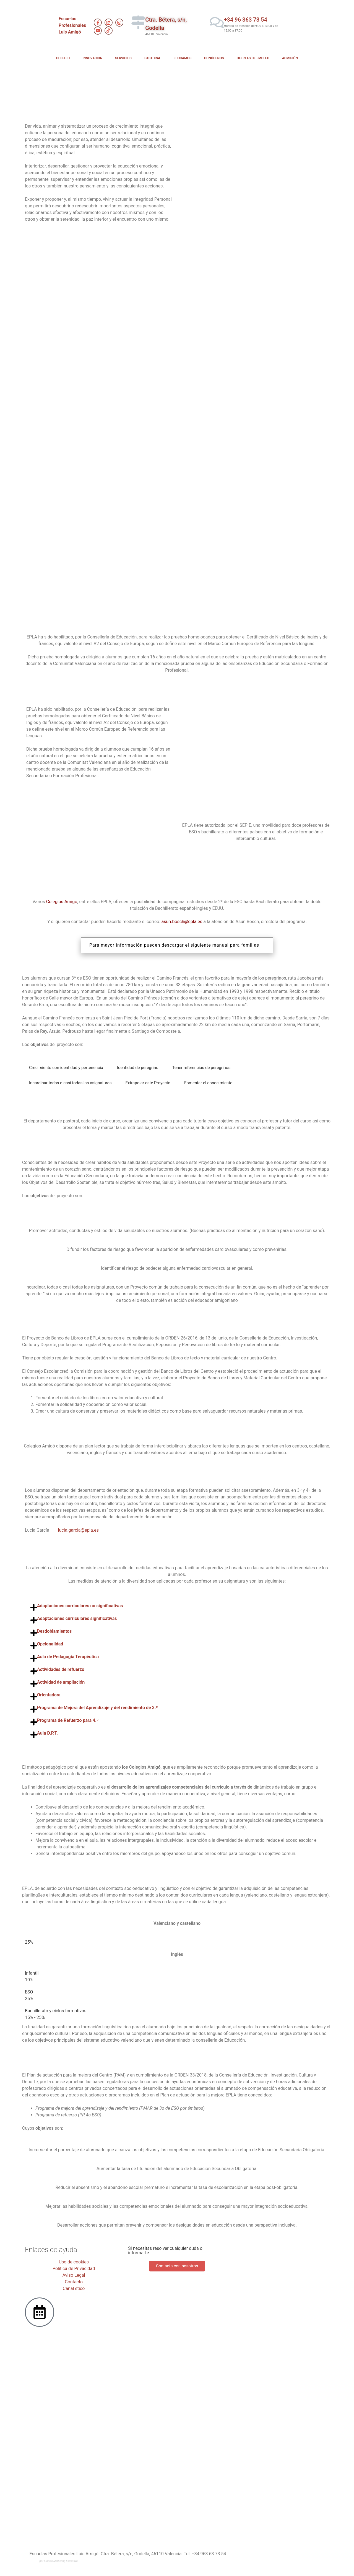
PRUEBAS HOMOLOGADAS (61, 310)
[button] (177, 1605)
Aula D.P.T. (47, 1733)
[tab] (66, 1067)
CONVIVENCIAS (134, 393)
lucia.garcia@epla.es (78, 1530)
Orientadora (49, 1694)
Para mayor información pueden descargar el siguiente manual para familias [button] (174, 945)
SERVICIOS (123, 58)
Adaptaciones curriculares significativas (77, 1618)
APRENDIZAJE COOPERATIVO (293, 476)
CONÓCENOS (214, 58)
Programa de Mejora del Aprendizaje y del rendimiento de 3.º (97, 1707)
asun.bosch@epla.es (182, 921)
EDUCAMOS (182, 58)
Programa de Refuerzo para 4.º (67, 1720)
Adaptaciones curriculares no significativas (80, 1605)
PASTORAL (152, 58)
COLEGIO (63, 58)
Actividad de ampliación (61, 1682)
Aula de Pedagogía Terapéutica (68, 1656)
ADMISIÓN (290, 58)
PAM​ (252, 559)
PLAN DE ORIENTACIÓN (138, 476)
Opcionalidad (50, 1644)
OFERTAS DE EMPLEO (253, 58)
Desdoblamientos (54, 1631)
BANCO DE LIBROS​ (291, 393)
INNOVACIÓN (92, 58)
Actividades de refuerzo (60, 1669)
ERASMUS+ (207, 310)
